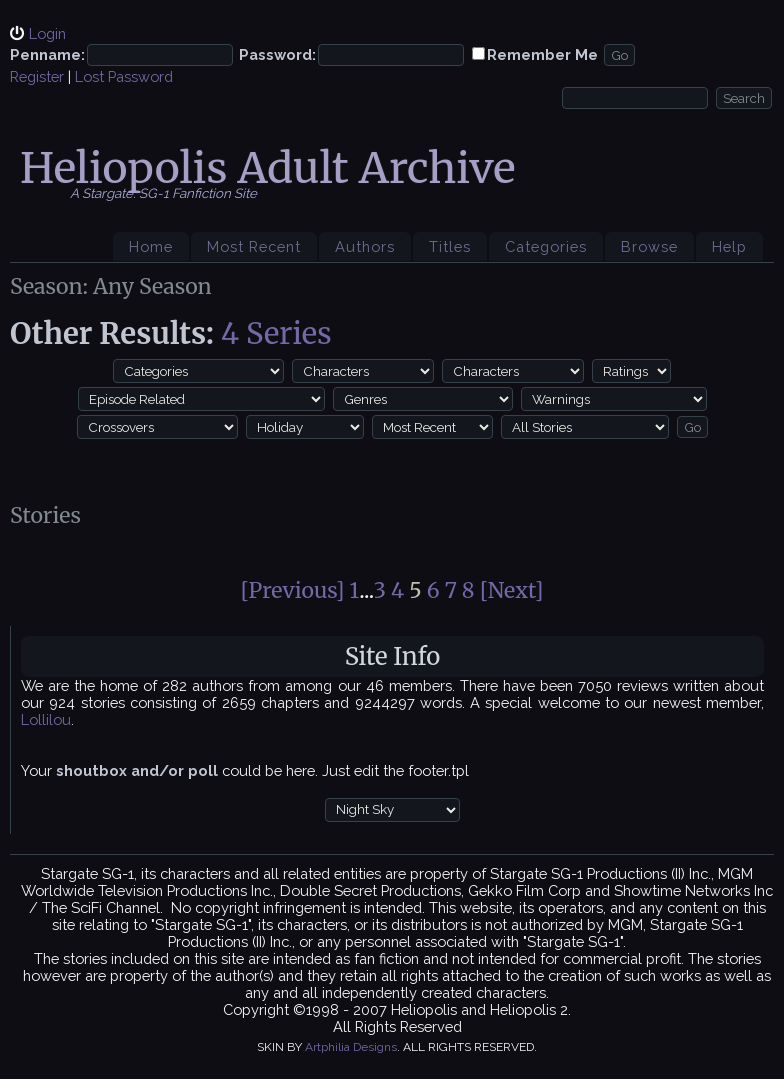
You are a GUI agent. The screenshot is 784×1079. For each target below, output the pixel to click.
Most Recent (254, 246)
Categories (546, 246)
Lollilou (46, 719)
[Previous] (293, 590)
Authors (365, 246)
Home (151, 246)
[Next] (512, 590)
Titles (450, 246)
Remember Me (542, 54)
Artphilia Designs (351, 1047)
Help (729, 246)
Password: (277, 54)
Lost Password (124, 76)
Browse (649, 246)
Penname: (47, 54)
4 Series (276, 333)
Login (47, 33)
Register (37, 76)
